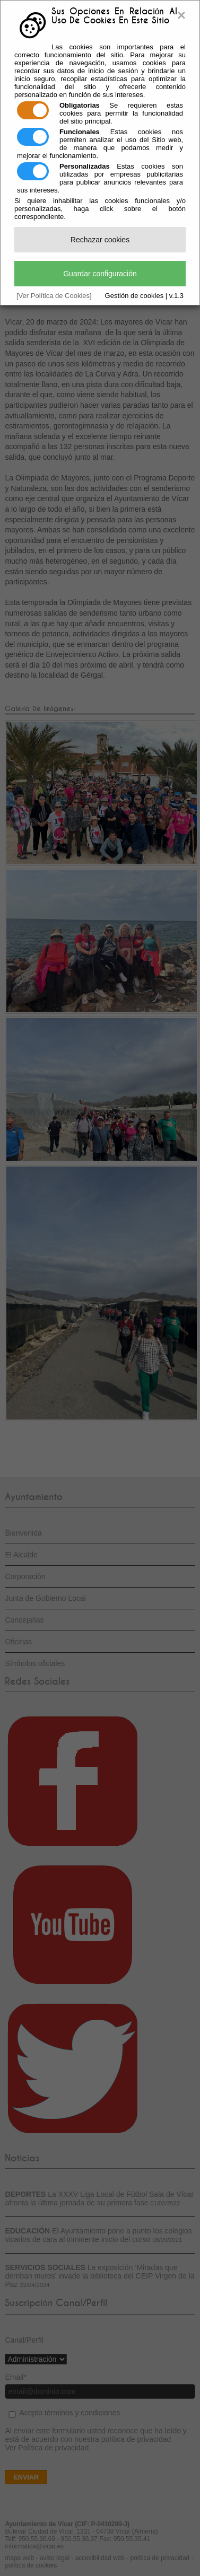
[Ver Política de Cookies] (54, 296)
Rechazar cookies (100, 239)
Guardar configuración (100, 273)
